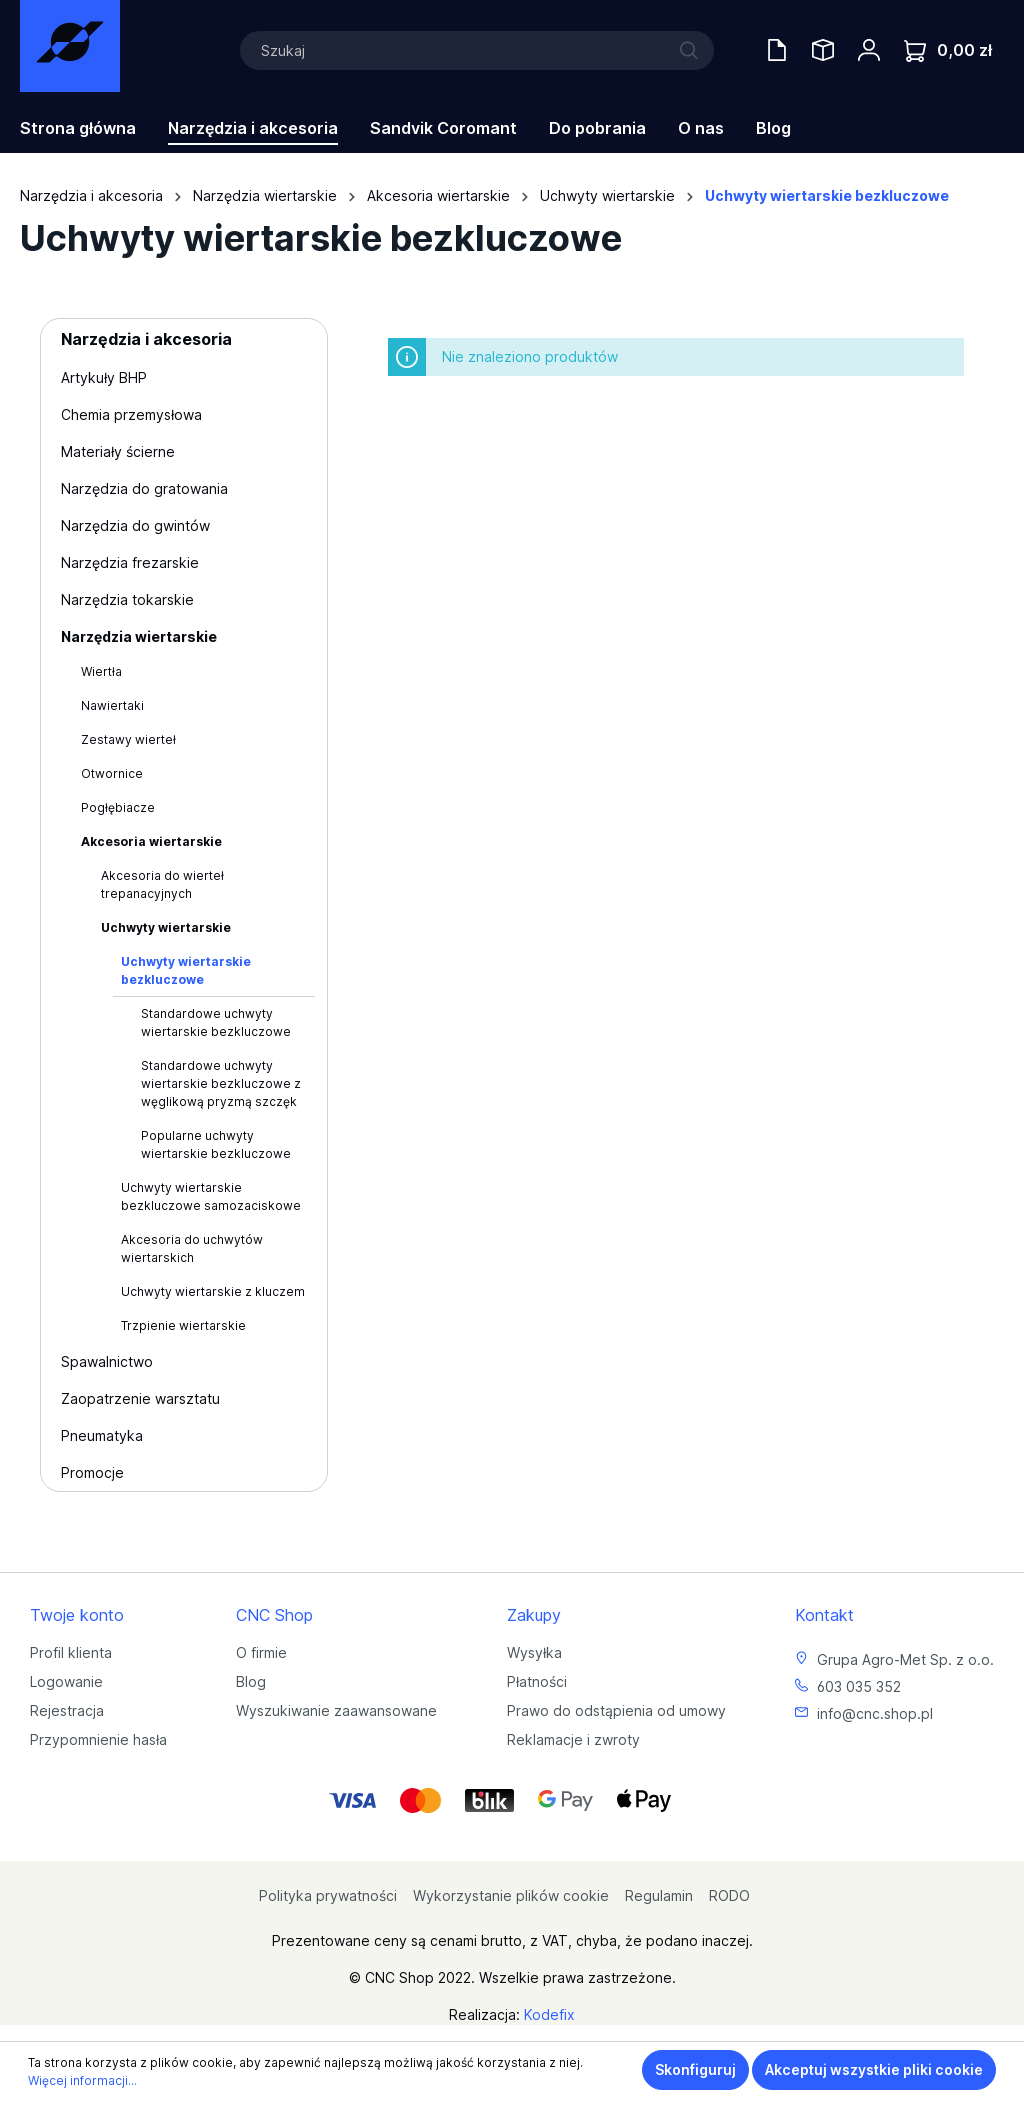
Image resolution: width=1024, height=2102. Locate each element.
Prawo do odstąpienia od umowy (616, 1710)
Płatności (537, 1681)
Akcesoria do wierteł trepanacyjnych (162, 884)
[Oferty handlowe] (777, 50)
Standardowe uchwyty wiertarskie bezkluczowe (216, 1022)
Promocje (92, 1472)
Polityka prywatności (328, 1895)
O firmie (261, 1652)
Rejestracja (67, 1710)
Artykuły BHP (104, 377)
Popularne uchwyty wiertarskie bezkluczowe (216, 1144)
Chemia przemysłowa (131, 414)
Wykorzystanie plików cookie (511, 1895)
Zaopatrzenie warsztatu (140, 1398)
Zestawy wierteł (128, 739)
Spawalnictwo (107, 1361)
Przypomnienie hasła (98, 1739)
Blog (251, 1681)
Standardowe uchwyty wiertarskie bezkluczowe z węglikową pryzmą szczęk (221, 1083)
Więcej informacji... (82, 2080)
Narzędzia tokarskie (127, 599)
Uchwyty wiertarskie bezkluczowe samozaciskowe (211, 1196)
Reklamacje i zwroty (573, 1739)
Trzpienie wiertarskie (183, 1325)
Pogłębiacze (118, 807)
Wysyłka (534, 1652)
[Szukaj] (477, 50)
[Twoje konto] (869, 50)
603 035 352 (859, 1686)
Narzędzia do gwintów (135, 525)
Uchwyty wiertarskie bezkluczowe (186, 970)
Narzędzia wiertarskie (139, 636)
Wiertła (101, 671)
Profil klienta (71, 1652)
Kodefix (549, 2014)
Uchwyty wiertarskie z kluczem (213, 1291)
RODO (729, 1895)
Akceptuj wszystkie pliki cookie (874, 2069)
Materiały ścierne (118, 451)
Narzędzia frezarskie (130, 562)
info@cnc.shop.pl (875, 1713)
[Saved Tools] (823, 50)
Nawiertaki (112, 705)
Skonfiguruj (695, 2069)
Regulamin (659, 1895)
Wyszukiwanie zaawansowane (336, 1710)
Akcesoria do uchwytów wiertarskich (192, 1248)
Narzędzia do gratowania (144, 488)
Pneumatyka (102, 1435)
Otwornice (112, 773)
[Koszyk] (948, 50)
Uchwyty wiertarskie (166, 927)
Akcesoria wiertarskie (151, 841)
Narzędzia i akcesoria (146, 339)
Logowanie (66, 1681)
